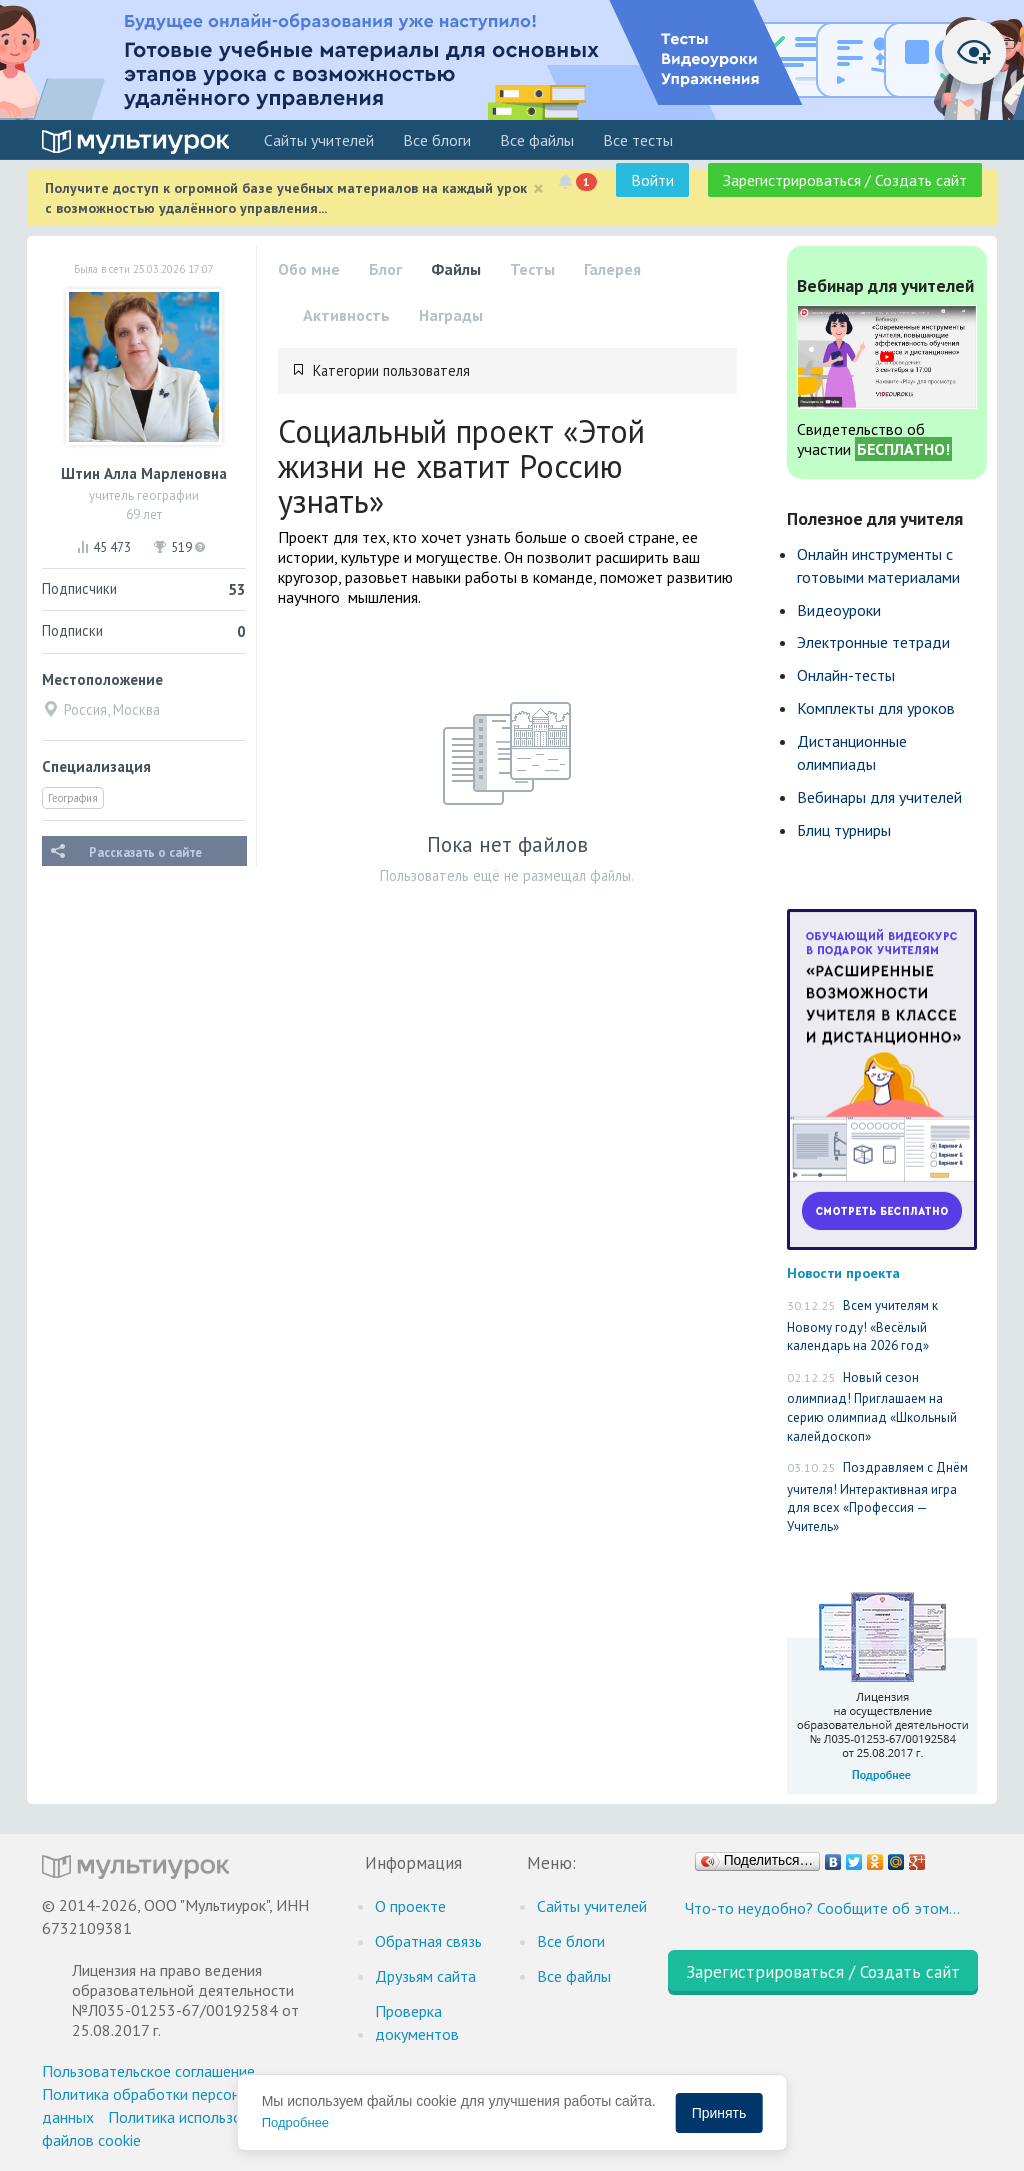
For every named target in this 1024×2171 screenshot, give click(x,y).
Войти (652, 180)
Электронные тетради (873, 642)
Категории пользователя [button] (391, 370)
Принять (719, 2113)
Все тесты (638, 140)
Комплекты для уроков (876, 708)
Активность (346, 315)
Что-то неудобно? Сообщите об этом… (822, 1908)
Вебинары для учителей (879, 797)
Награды (451, 315)
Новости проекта (843, 1272)
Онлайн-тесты (846, 675)
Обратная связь (428, 1941)
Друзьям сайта (425, 1976)
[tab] (507, 371)
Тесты (532, 269)
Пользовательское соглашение (148, 2071)
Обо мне (309, 269)
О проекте (410, 1906)
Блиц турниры (844, 830)
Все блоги (437, 140)
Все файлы (537, 140)
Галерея (612, 269)
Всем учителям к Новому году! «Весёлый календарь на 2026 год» (862, 1325)
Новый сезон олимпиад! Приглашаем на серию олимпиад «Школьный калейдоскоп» (872, 1407)
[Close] (538, 188)
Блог (385, 269)
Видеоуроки (839, 610)
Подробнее (295, 2122)
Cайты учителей (319, 140)
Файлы (456, 269)
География (73, 798)
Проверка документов (417, 2022)
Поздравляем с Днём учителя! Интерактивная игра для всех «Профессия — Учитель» (877, 1497)
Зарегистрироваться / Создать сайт (845, 180)
